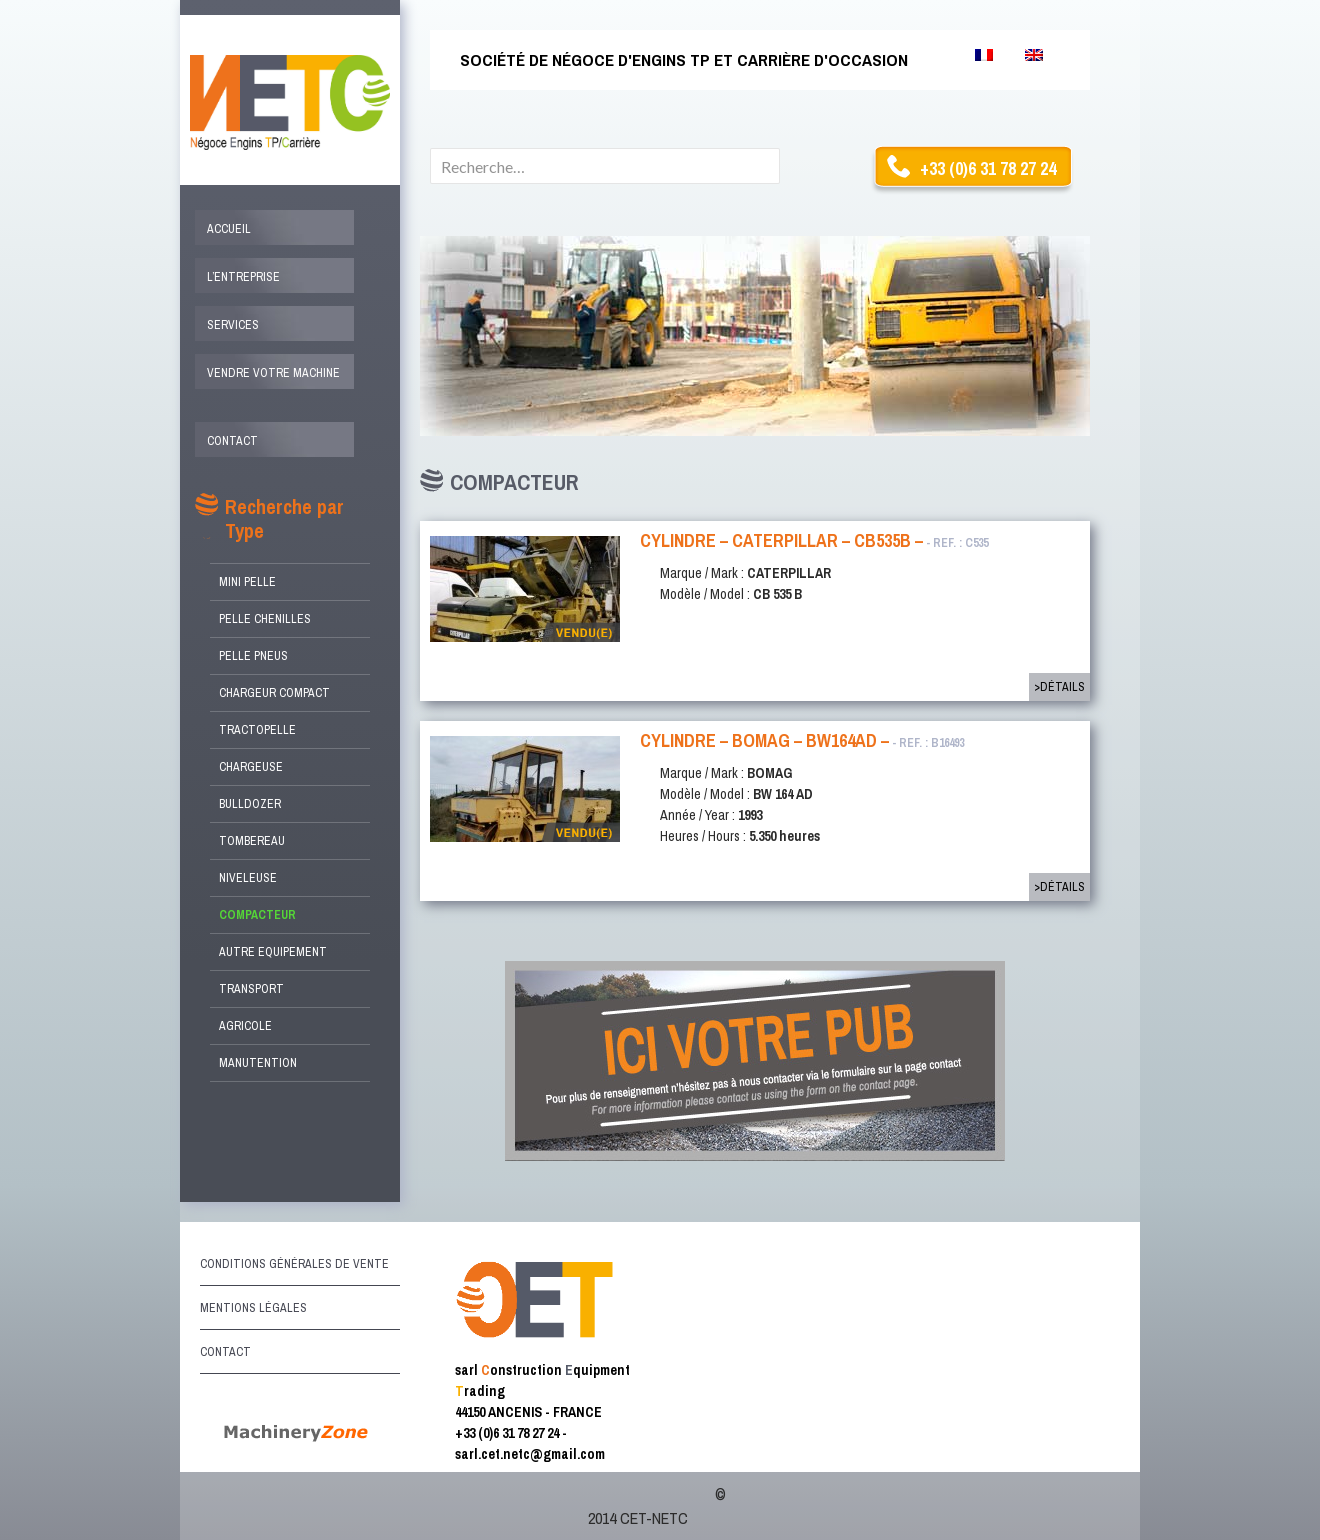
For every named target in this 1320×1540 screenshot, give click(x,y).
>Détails (1059, 687)
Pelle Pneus (253, 656)
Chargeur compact (274, 693)
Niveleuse (248, 878)
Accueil (229, 229)
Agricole (245, 1026)
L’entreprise (243, 277)
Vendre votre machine (273, 373)
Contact (232, 441)
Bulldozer (250, 804)
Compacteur (257, 915)
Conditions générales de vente (294, 1264)
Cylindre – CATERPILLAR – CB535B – (814, 540)
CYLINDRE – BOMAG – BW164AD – (802, 740)
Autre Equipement (273, 952)
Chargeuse (251, 767)
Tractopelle (257, 730)
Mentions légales (253, 1308)
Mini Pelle (247, 582)
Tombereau (252, 841)
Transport (251, 989)
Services (233, 325)
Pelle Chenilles (265, 619)
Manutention (258, 1063)
